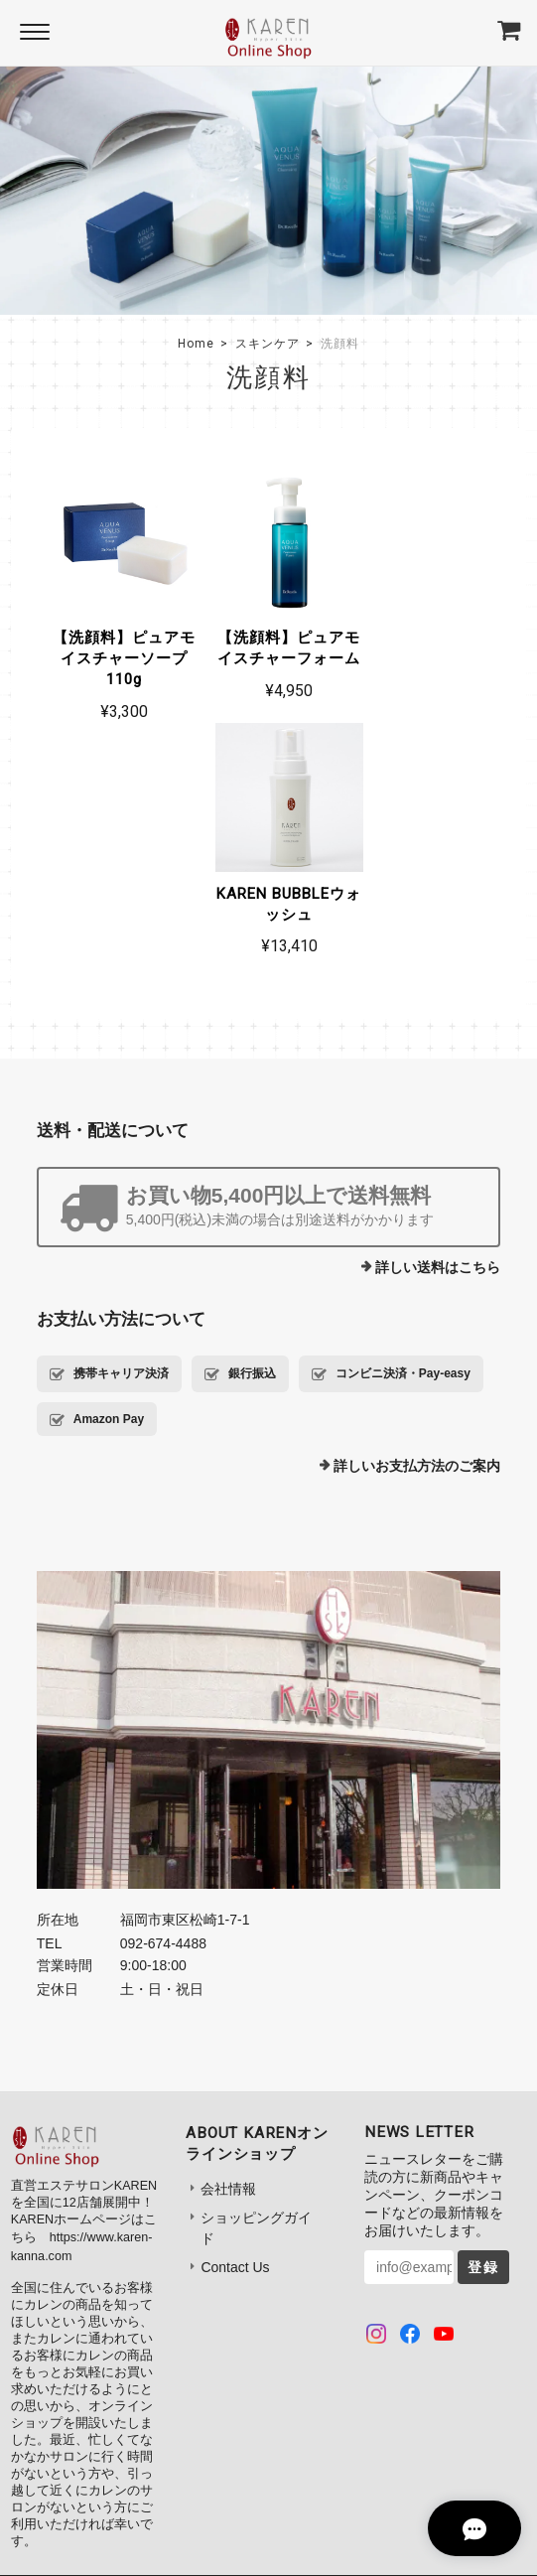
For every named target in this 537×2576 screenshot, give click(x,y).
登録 (483, 2021)
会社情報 (228, 1942)
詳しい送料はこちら (437, 1021)
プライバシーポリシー (177, 2374)
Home (196, 344)
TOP (88, 2374)
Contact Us (235, 2021)
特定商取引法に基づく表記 (321, 2374)
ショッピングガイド (256, 1981)
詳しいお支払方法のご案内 (417, 1219)
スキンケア (267, 344)
